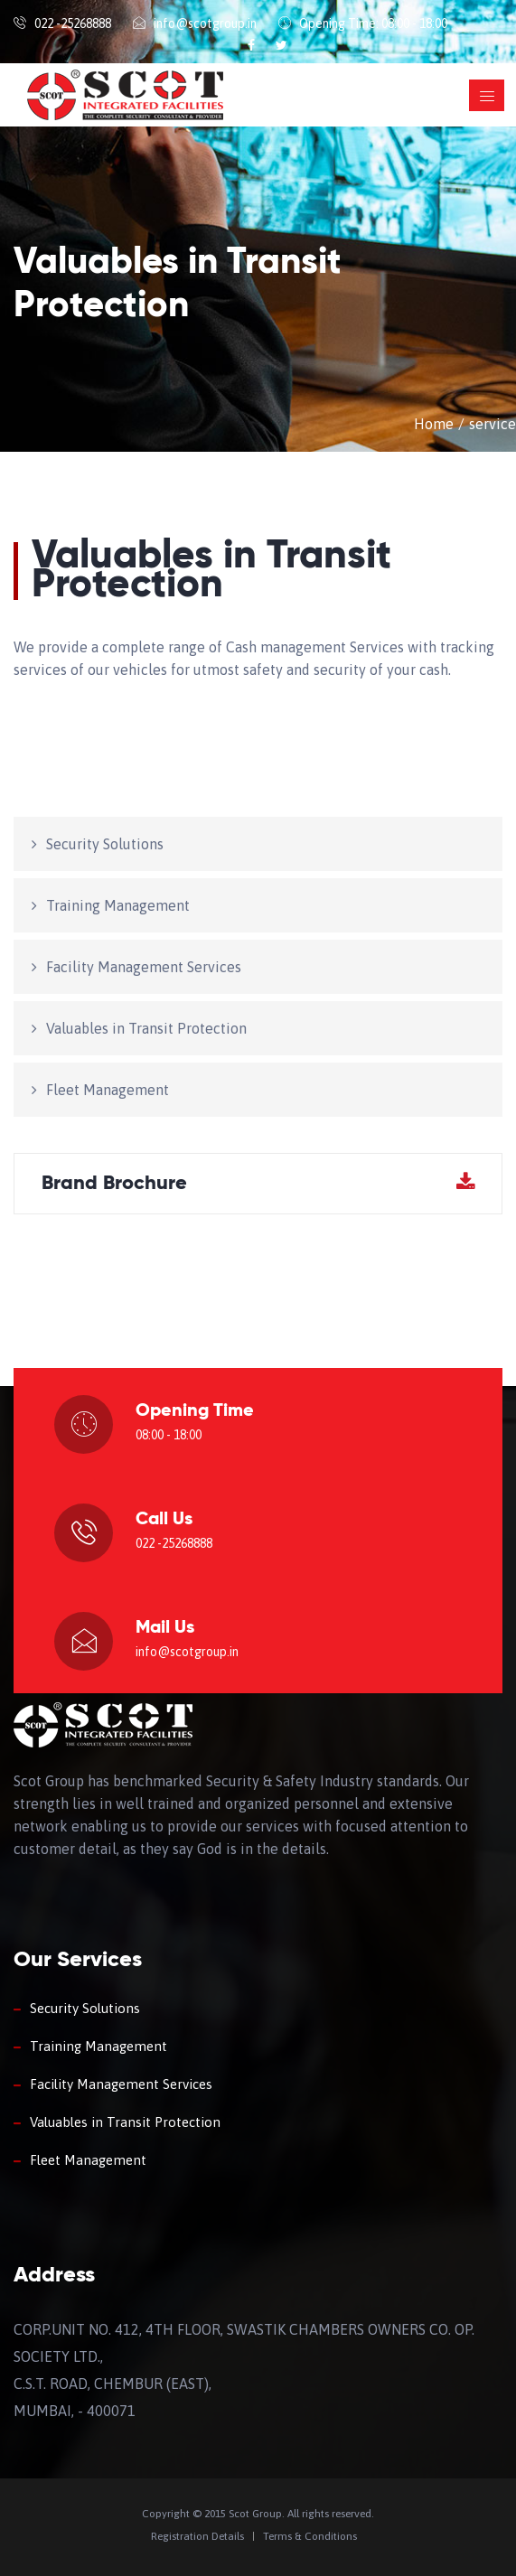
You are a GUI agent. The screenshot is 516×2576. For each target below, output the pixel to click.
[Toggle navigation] (486, 95)
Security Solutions (105, 844)
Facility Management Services (143, 967)
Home (434, 424)
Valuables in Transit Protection (146, 1028)
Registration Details (197, 2536)
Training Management (118, 905)
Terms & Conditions (310, 2536)
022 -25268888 (72, 23)
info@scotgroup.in (205, 23)
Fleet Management (107, 1090)
